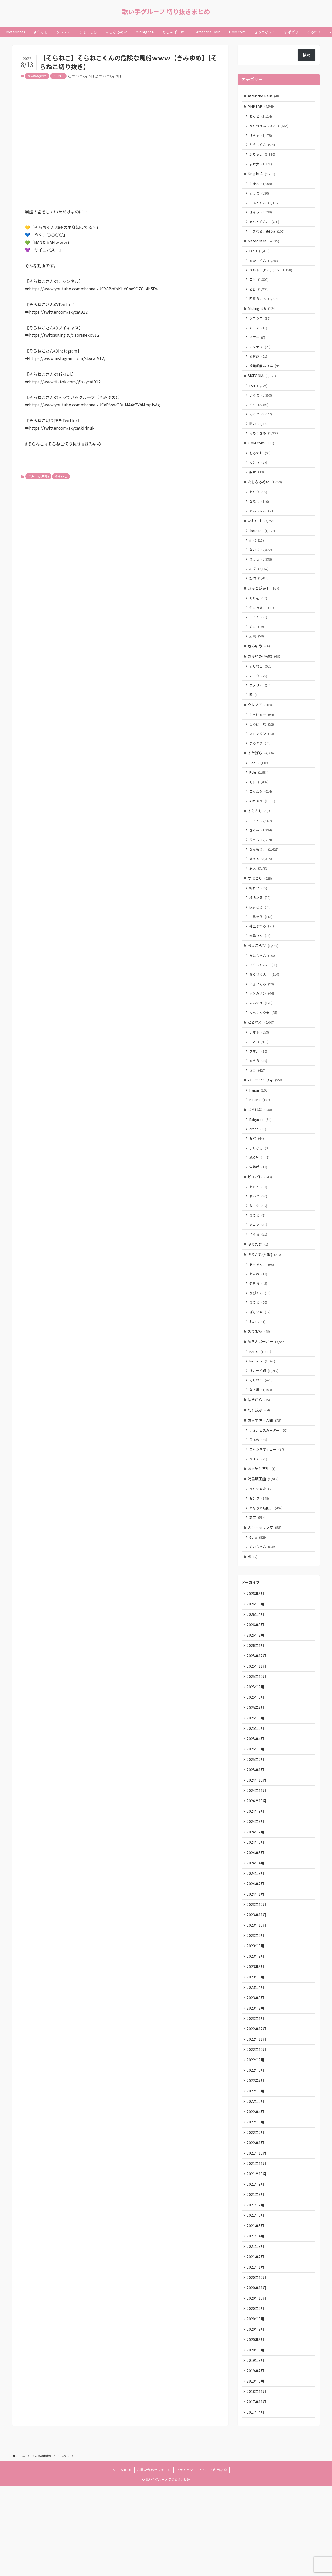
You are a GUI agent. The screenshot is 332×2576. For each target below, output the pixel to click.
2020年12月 (257, 2361)
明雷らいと (264, 306)
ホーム (110, 2559)
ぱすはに (260, 1148)
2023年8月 (256, 2017)
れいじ (258, 1368)
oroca (258, 1168)
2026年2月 (256, 1693)
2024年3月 (256, 1941)
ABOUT (126, 2559)
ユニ (258, 1108)
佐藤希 (259, 1208)
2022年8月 (256, 2146)
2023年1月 (256, 2092)
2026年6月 (256, 1650)
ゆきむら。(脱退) (267, 236)
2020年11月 (257, 2372)
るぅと (261, 888)
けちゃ (261, 136)
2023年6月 (256, 2038)
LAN (259, 396)
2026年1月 (256, 1704)
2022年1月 (256, 2222)
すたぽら (261, 778)
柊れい (259, 918)
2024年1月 (256, 1963)
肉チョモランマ (265, 1582)
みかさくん (264, 266)
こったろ (261, 818)
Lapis (260, 257)
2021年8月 (256, 2275)
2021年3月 (256, 2329)
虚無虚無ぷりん (265, 376)
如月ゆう (263, 828)
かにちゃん (263, 988)
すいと (259, 1238)
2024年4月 (256, 1930)
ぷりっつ (263, 156)
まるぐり (260, 768)
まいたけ (261, 1038)
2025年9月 (256, 1747)
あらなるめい (265, 496)
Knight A (262, 177)
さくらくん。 (264, 998)
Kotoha (260, 1138)
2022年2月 (256, 2211)
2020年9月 (256, 2394)
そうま (260, 197)
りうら (261, 577)
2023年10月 (257, 1995)
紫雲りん (260, 968)
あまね (259, 1319)
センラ (260, 1552)
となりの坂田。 (266, 1562)
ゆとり (259, 476)
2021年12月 (257, 2232)
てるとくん (264, 206)
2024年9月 (256, 1877)
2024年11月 (257, 1855)
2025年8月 (256, 1758)
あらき (259, 507)
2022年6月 (256, 2168)
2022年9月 (256, 2135)
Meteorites (264, 246)
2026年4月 (256, 1672)
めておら (259, 1379)
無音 (257, 486)
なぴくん (260, 1339)
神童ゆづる (262, 958)
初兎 (259, 587)
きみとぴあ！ (264, 607)
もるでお (260, 466)
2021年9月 (256, 2265)
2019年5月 (256, 2469)
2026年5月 (256, 1661)
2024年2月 (256, 1952)
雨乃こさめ (264, 446)
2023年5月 (256, 2049)
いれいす (261, 537)
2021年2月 (256, 2340)
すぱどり (260, 908)
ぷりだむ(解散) (265, 1299)
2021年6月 (256, 2297)
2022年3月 (256, 2200)
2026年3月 (256, 1683)
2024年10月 (257, 1866)
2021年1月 (256, 2351)
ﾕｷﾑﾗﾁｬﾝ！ (260, 1198)
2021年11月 (257, 2243)
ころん (261, 848)
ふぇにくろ (262, 1018)
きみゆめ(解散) (37, 76)
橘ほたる (260, 928)
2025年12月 (257, 1715)
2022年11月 (257, 2114)
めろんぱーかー (267, 1390)
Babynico (261, 1159)
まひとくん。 (265, 226)
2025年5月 (256, 1790)
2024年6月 (256, 1909)
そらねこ (58, 76)
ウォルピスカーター (269, 1482)
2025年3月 (256, 1812)
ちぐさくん (263, 146)
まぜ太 (261, 166)
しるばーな (262, 748)
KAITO (261, 1400)
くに (259, 808)
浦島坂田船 (263, 1532)
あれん (259, 1228)
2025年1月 (256, 1833)
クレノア (260, 728)
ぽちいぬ (260, 1359)
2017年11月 (257, 2491)
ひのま (258, 1258)
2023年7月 (256, 2027)
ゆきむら (259, 1450)
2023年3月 (256, 2070)
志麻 (258, 1572)
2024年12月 (257, 1844)
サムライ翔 (264, 1420)
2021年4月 (256, 2318)
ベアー (258, 346)
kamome (263, 1410)
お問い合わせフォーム (154, 2559)
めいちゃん (263, 527)
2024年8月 (256, 1887)
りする (259, 1511)
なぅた (259, 1248)
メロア (259, 1268)
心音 (259, 296)
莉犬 (259, 898)
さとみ (261, 858)
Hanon (259, 1128)
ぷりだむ (258, 1288)
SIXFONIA (262, 386)
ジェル (261, 868)
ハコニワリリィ (265, 1118)
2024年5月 (256, 1920)
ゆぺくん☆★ (264, 1047)
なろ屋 (261, 1439)
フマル (259, 1088)
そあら (259, 1329)
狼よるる (260, 938)
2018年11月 (257, 2480)
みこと (261, 426)
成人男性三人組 (265, 1471)
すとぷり (261, 838)
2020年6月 (256, 2426)
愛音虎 (259, 366)
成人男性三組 (262, 1521)
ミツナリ (260, 356)
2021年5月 (256, 2307)
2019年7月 (256, 2459)
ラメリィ (260, 708)
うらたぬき (263, 1542)
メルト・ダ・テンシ (271, 276)
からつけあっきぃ (269, 127)
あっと (261, 117)
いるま (261, 406)
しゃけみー (262, 738)
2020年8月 (256, 2405)
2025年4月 (256, 1801)
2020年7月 (256, 2415)
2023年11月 (257, 1984)
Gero (258, 1593)
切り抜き (259, 1460)
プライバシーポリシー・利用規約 (201, 2559)
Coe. (259, 788)
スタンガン (262, 758)
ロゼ (259, 286)
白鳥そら (261, 948)
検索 (306, 55)
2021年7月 (256, 2286)
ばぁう (261, 216)
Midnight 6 (262, 316)
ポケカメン (263, 1028)
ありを (259, 617)
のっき (259, 698)
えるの (259, 1491)
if (257, 557)
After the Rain (265, 96)
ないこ (261, 567)
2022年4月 (256, 2189)
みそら (259, 1098)
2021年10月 (257, 2254)
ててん (259, 637)
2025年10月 (257, 1737)
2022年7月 (256, 2157)
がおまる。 (262, 627)
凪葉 (257, 657)
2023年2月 (256, 2081)
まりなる (259, 1188)
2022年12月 (257, 2103)
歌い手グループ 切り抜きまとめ (166, 11)
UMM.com (261, 456)
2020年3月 (256, 2437)
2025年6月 (256, 1780)
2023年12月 (257, 1974)
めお (257, 647)
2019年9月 (256, 2448)
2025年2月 (256, 1823)
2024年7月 (256, 1898)
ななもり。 (264, 878)
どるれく (261, 1058)
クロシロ (260, 327)
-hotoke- (263, 547)
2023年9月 (256, 2006)
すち (259, 416)
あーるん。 (262, 1309)
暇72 (259, 436)
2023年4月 (256, 2060)
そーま (259, 336)
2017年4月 (256, 2502)
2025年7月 (256, 1769)
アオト (260, 1068)
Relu (259, 798)
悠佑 (259, 596)
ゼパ (257, 1178)
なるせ (260, 517)
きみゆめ (259, 667)
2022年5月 (256, 2178)
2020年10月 (257, 2383)
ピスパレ (260, 1218)
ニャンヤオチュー (267, 1501)
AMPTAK (261, 107)
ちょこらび (263, 978)
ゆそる (259, 1278)
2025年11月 (257, 1726)
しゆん (261, 187)
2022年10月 (257, 2124)
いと (259, 1078)
